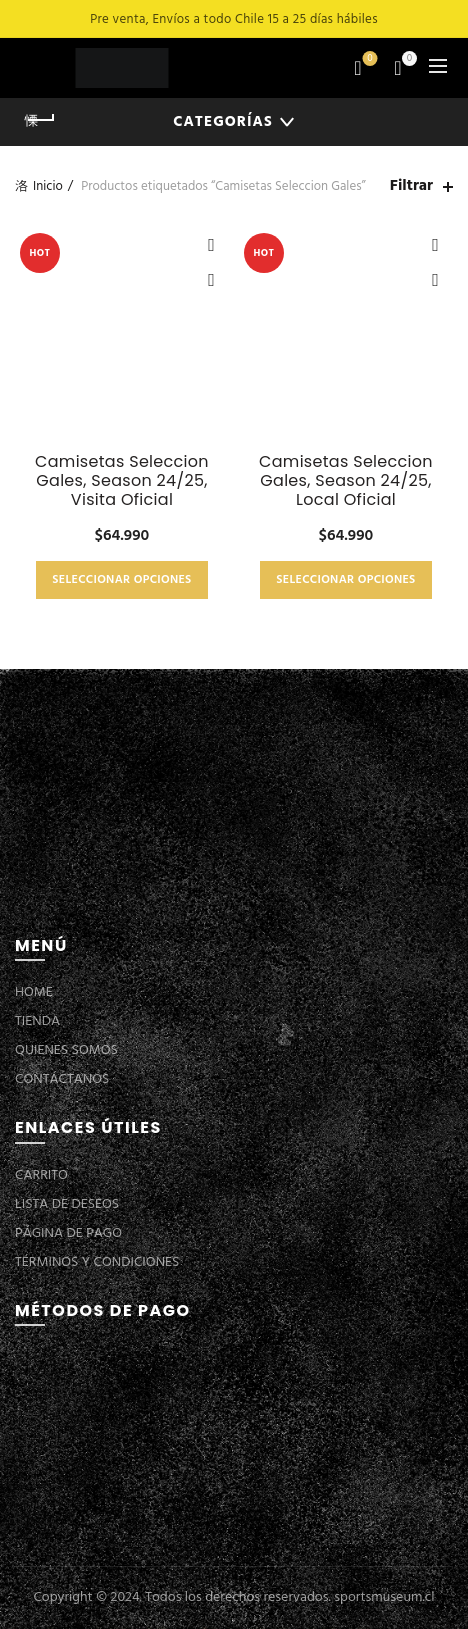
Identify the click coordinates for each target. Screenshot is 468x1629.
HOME (34, 992)
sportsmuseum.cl (384, 1597)
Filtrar (411, 186)
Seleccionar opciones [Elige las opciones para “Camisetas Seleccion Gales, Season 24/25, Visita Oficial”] (121, 580)
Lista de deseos (368, 59)
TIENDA (37, 1021)
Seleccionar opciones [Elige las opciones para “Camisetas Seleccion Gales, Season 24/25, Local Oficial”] (345, 580)
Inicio (48, 186)
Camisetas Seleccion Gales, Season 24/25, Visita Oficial (122, 481)
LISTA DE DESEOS (67, 1204)
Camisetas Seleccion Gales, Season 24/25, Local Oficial (346, 481)
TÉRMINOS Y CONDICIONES (97, 1262)
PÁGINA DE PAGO (68, 1233)
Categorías (222, 122)
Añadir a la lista (211, 245)
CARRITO (41, 1175)
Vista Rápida (211, 280)
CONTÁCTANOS (62, 1079)
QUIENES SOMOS (66, 1050)
